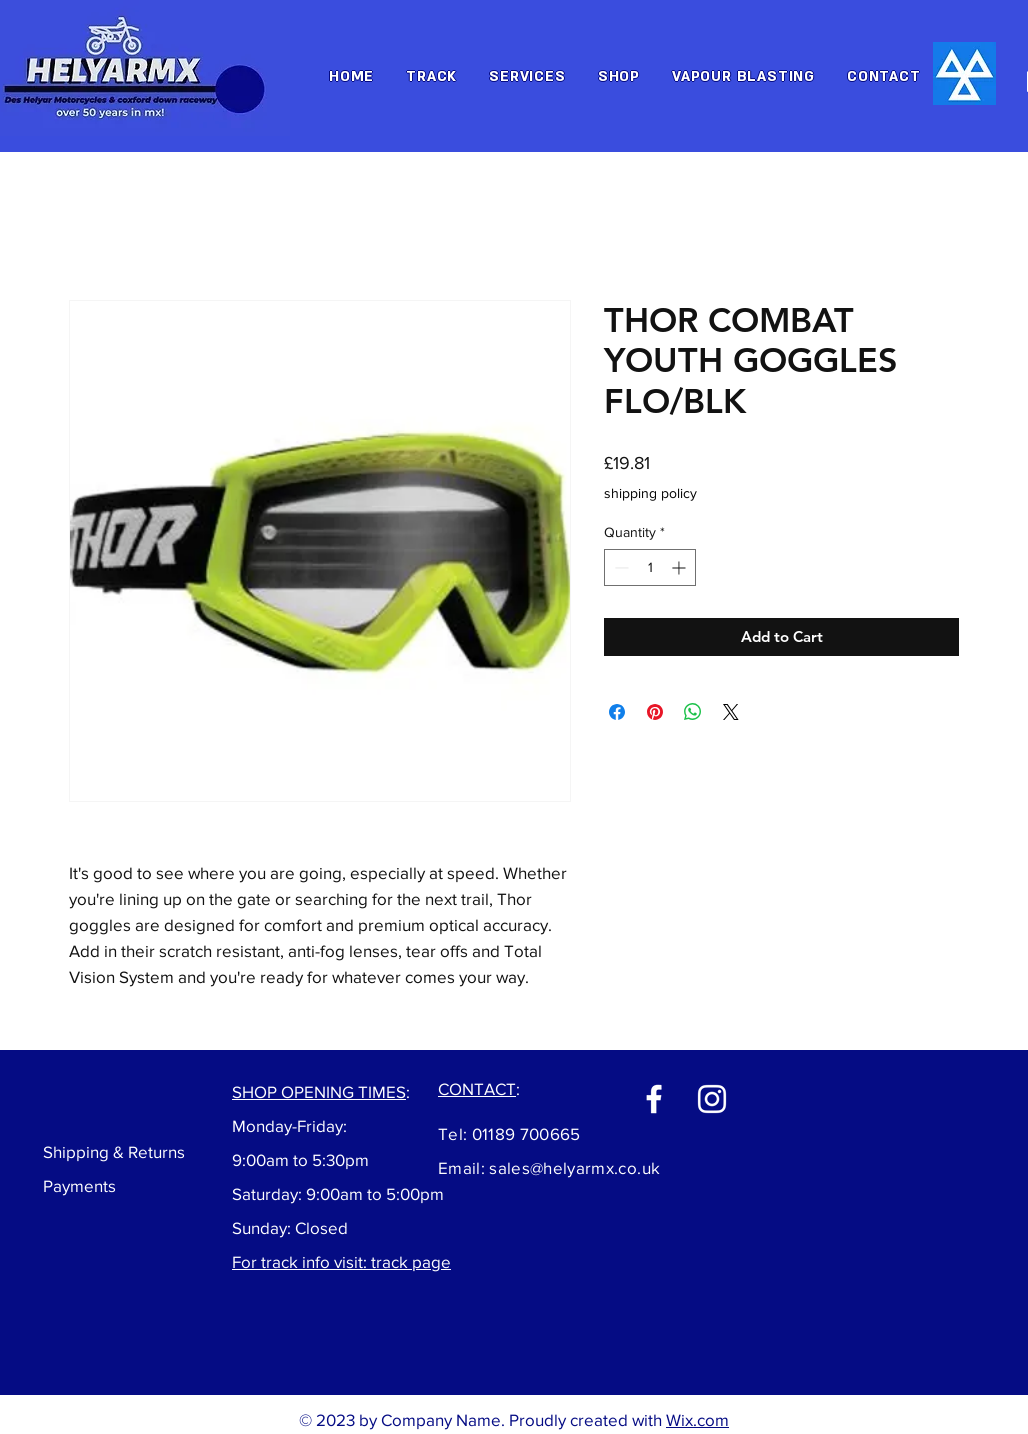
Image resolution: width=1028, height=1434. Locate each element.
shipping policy (650, 493)
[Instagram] (712, 1099)
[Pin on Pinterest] (655, 712)
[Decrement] (619, 567)
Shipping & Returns (114, 1151)
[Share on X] (731, 712)
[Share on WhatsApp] (693, 712)
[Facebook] (654, 1099)
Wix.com (697, 1419)
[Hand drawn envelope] (964, 73)
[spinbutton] (650, 567)
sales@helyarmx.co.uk (574, 1167)
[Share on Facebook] (617, 712)
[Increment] (680, 567)
